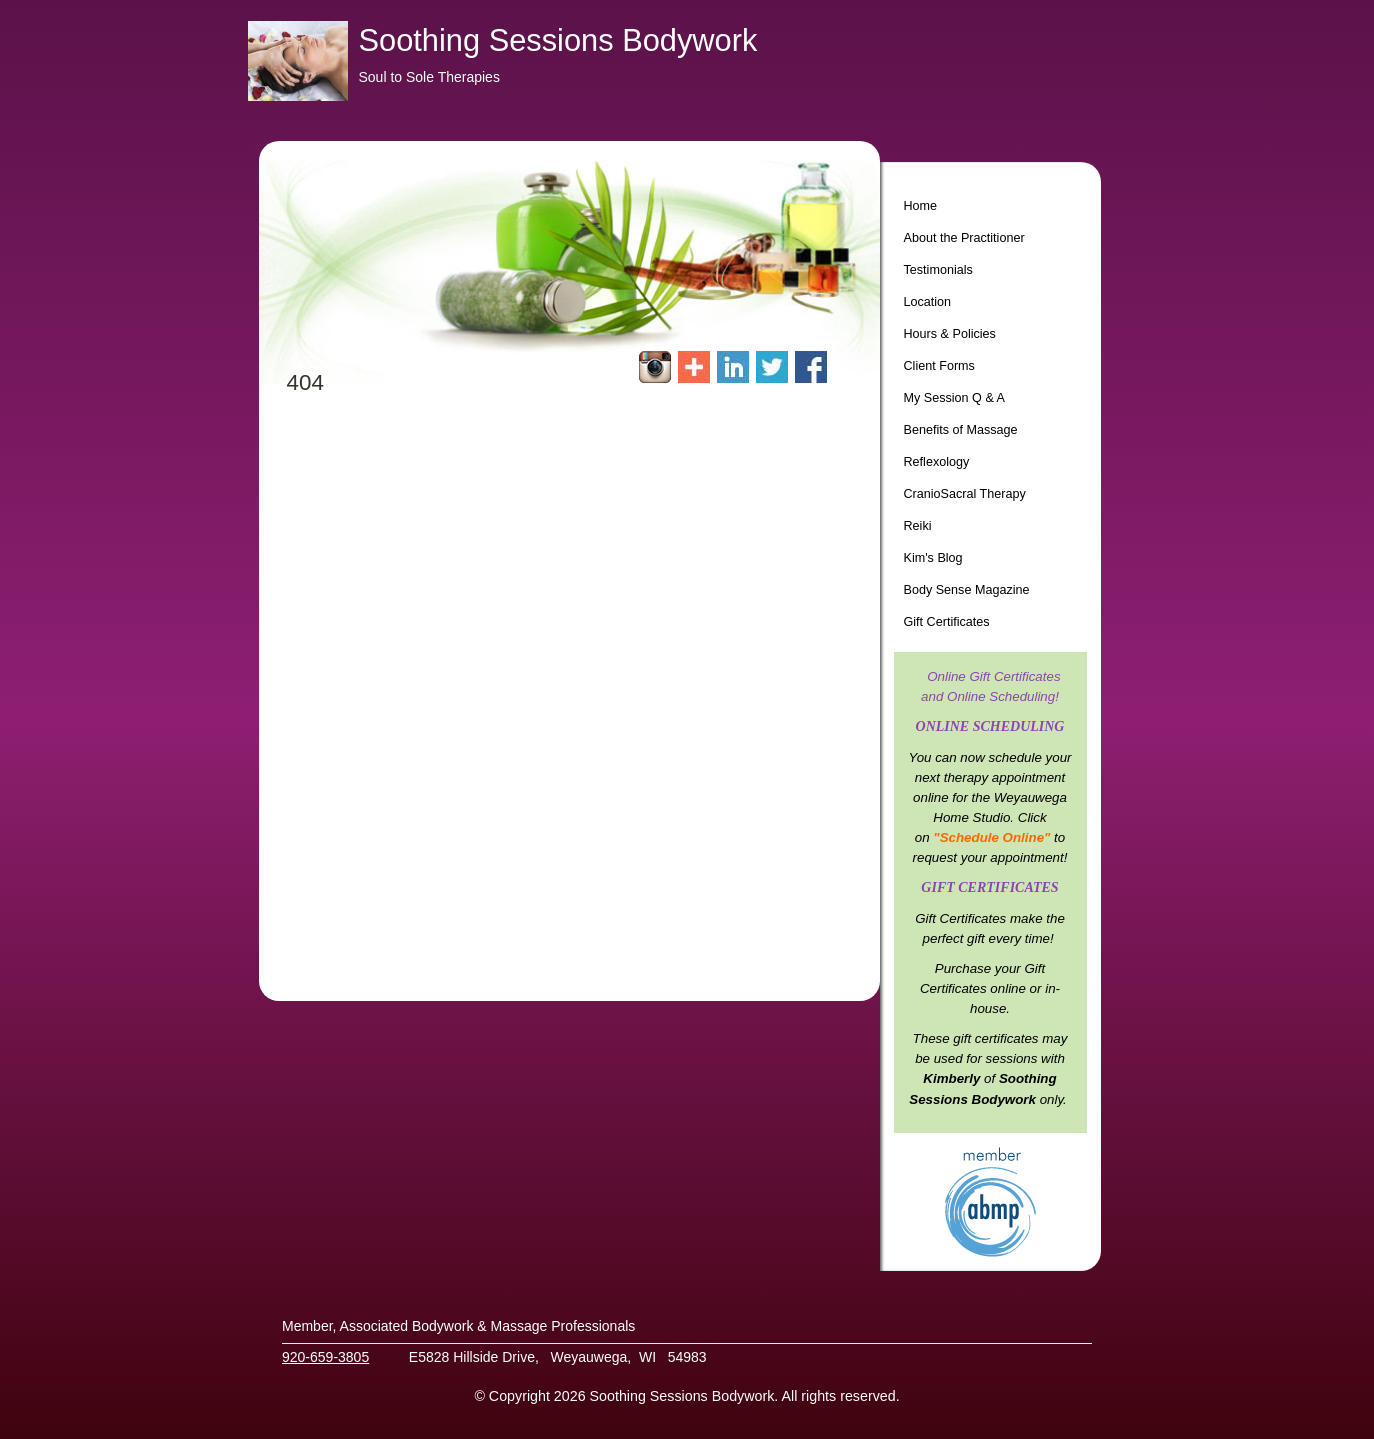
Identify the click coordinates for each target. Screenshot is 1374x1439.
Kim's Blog (933, 558)
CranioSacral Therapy (965, 494)
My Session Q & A (955, 398)
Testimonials (938, 270)
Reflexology (937, 462)
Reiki (918, 526)
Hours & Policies (950, 334)
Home (921, 206)
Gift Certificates (947, 622)
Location (928, 302)
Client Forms (939, 366)
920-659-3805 (325, 1357)
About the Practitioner (964, 238)
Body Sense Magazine (967, 590)
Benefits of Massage (961, 430)
